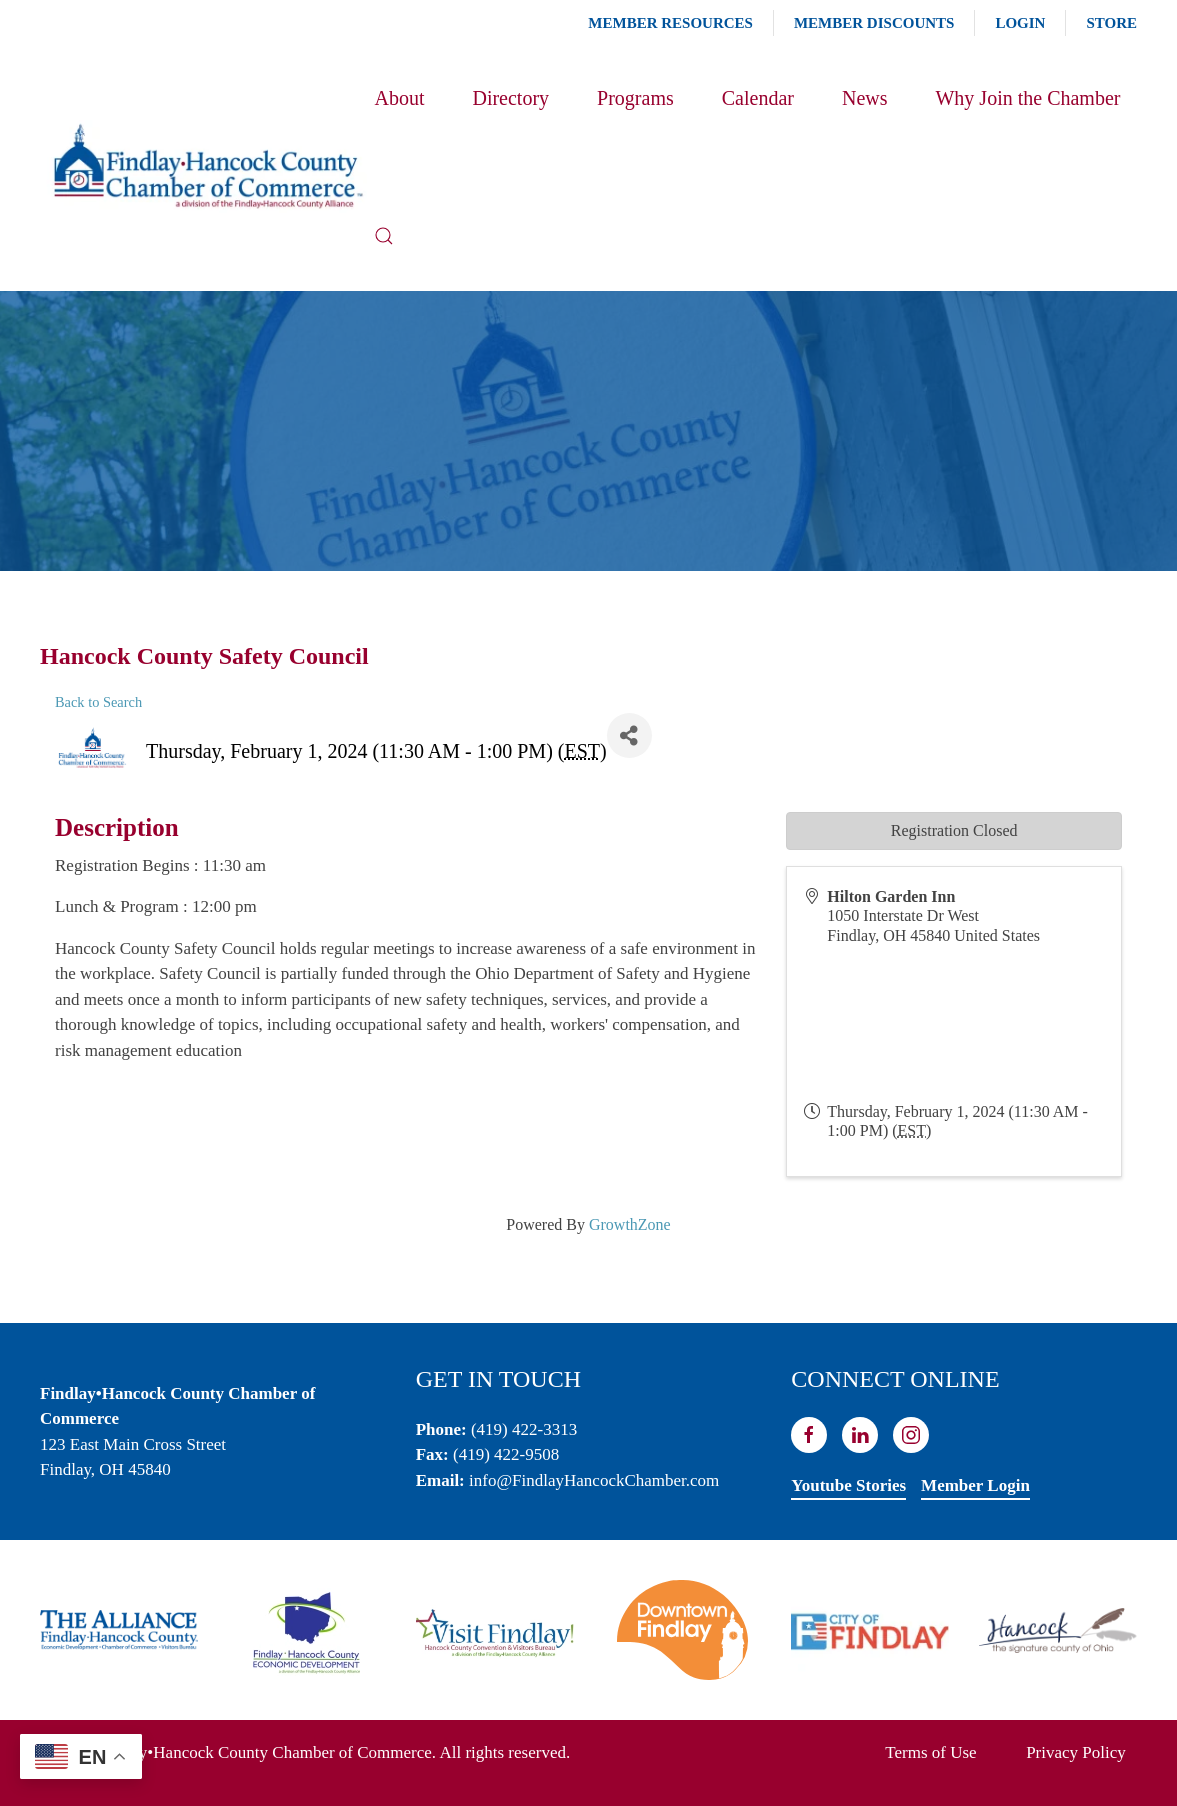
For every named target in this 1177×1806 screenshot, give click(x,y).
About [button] (399, 98)
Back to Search (98, 702)
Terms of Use (930, 1752)
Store (1111, 23)
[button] (384, 236)
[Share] (629, 735)
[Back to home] (207, 167)
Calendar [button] (758, 98)
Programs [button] (635, 98)
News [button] (865, 98)
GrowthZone (630, 1224)
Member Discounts (874, 23)
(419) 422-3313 (524, 1429)
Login (1020, 23)
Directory (510, 98)
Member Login (975, 1485)
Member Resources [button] (670, 23)
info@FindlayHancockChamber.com (594, 1480)
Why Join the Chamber (1027, 98)
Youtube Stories (848, 1485)
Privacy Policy (1076, 1752)
